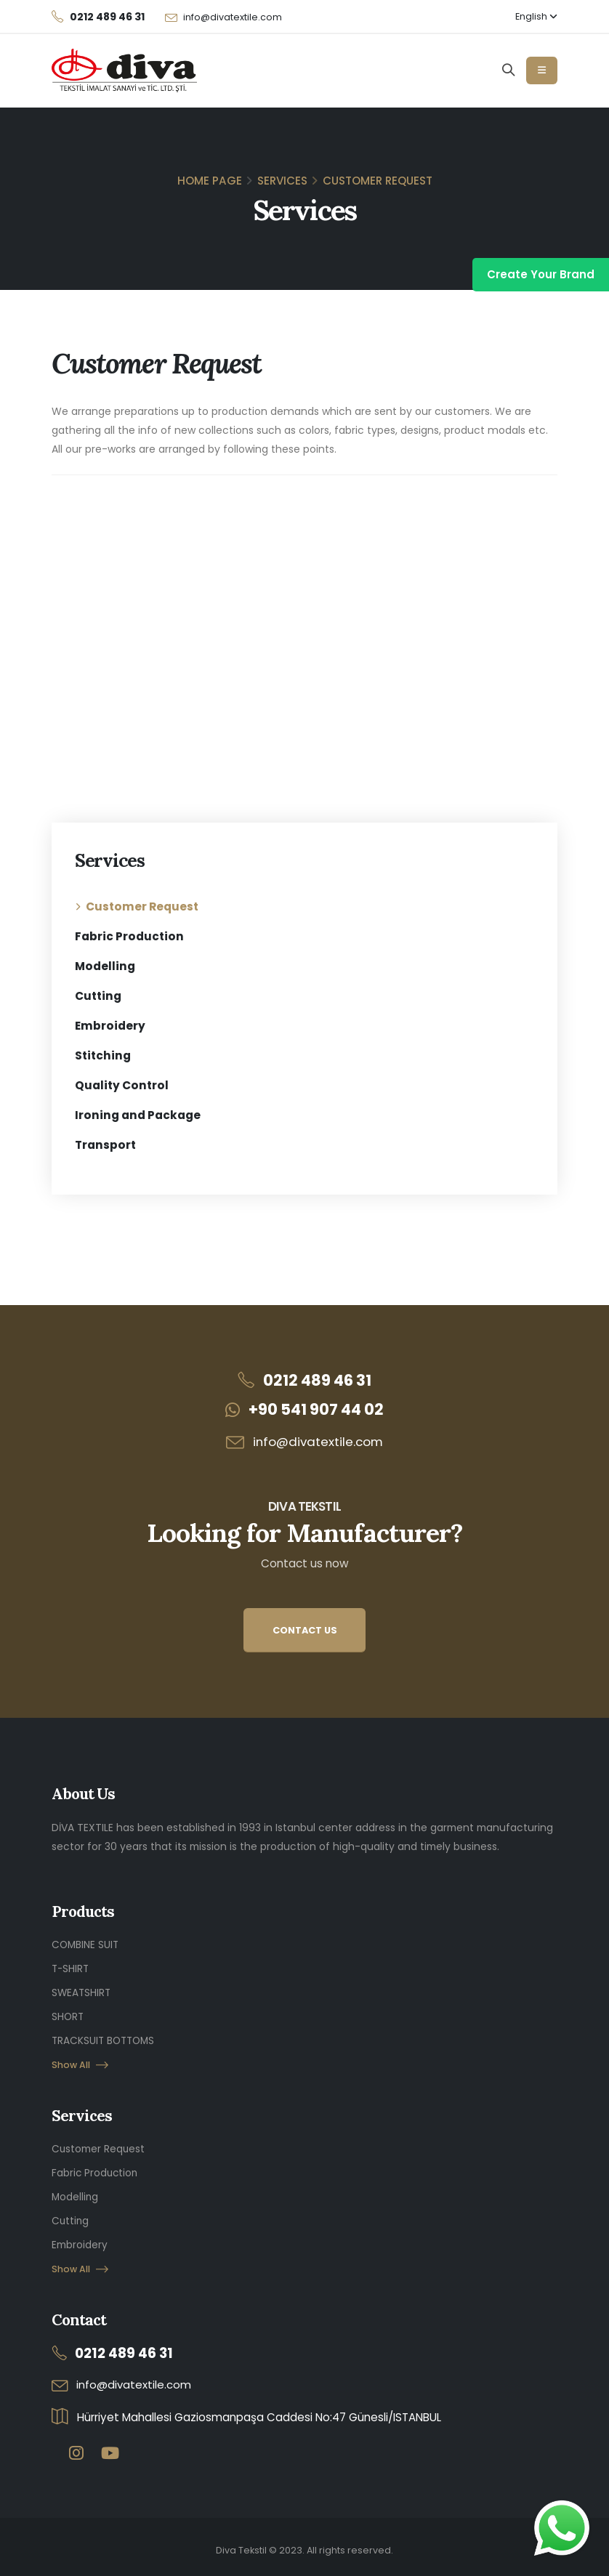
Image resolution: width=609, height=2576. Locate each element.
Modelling (105, 966)
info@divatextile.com (232, 17)
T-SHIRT (71, 1968)
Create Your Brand (540, 274)
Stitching (103, 1055)
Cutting (98, 996)
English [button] (536, 16)
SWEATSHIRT (82, 1991)
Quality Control (122, 1085)
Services (282, 180)
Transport (105, 1144)
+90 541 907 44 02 (316, 1409)
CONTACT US (305, 1630)
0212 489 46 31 (317, 1380)
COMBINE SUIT (86, 1944)
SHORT (68, 2014)
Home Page (209, 180)
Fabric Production (129, 936)
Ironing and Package (138, 1115)
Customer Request (142, 906)
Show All (80, 2061)
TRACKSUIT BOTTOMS (105, 2037)
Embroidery (110, 1025)
